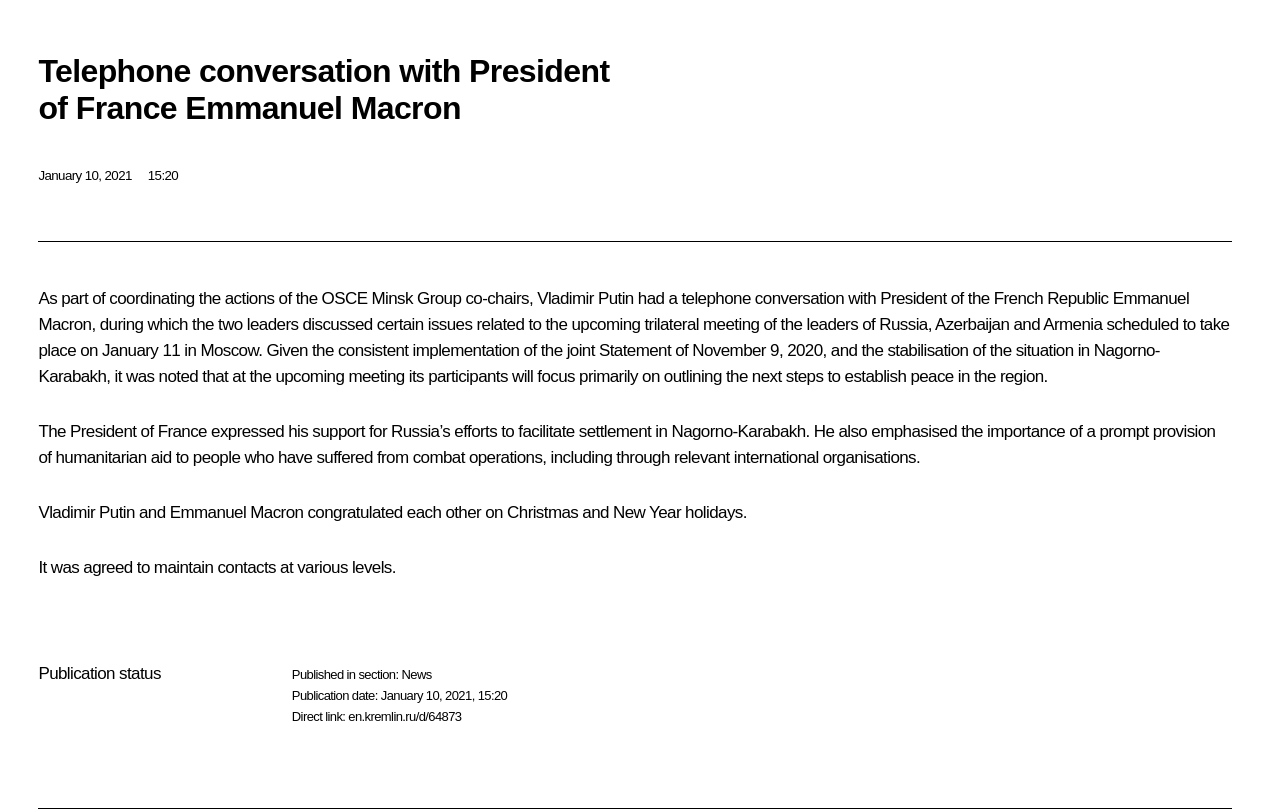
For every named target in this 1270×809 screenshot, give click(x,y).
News (416, 674)
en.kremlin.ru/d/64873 (404, 716)
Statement (635, 350)
